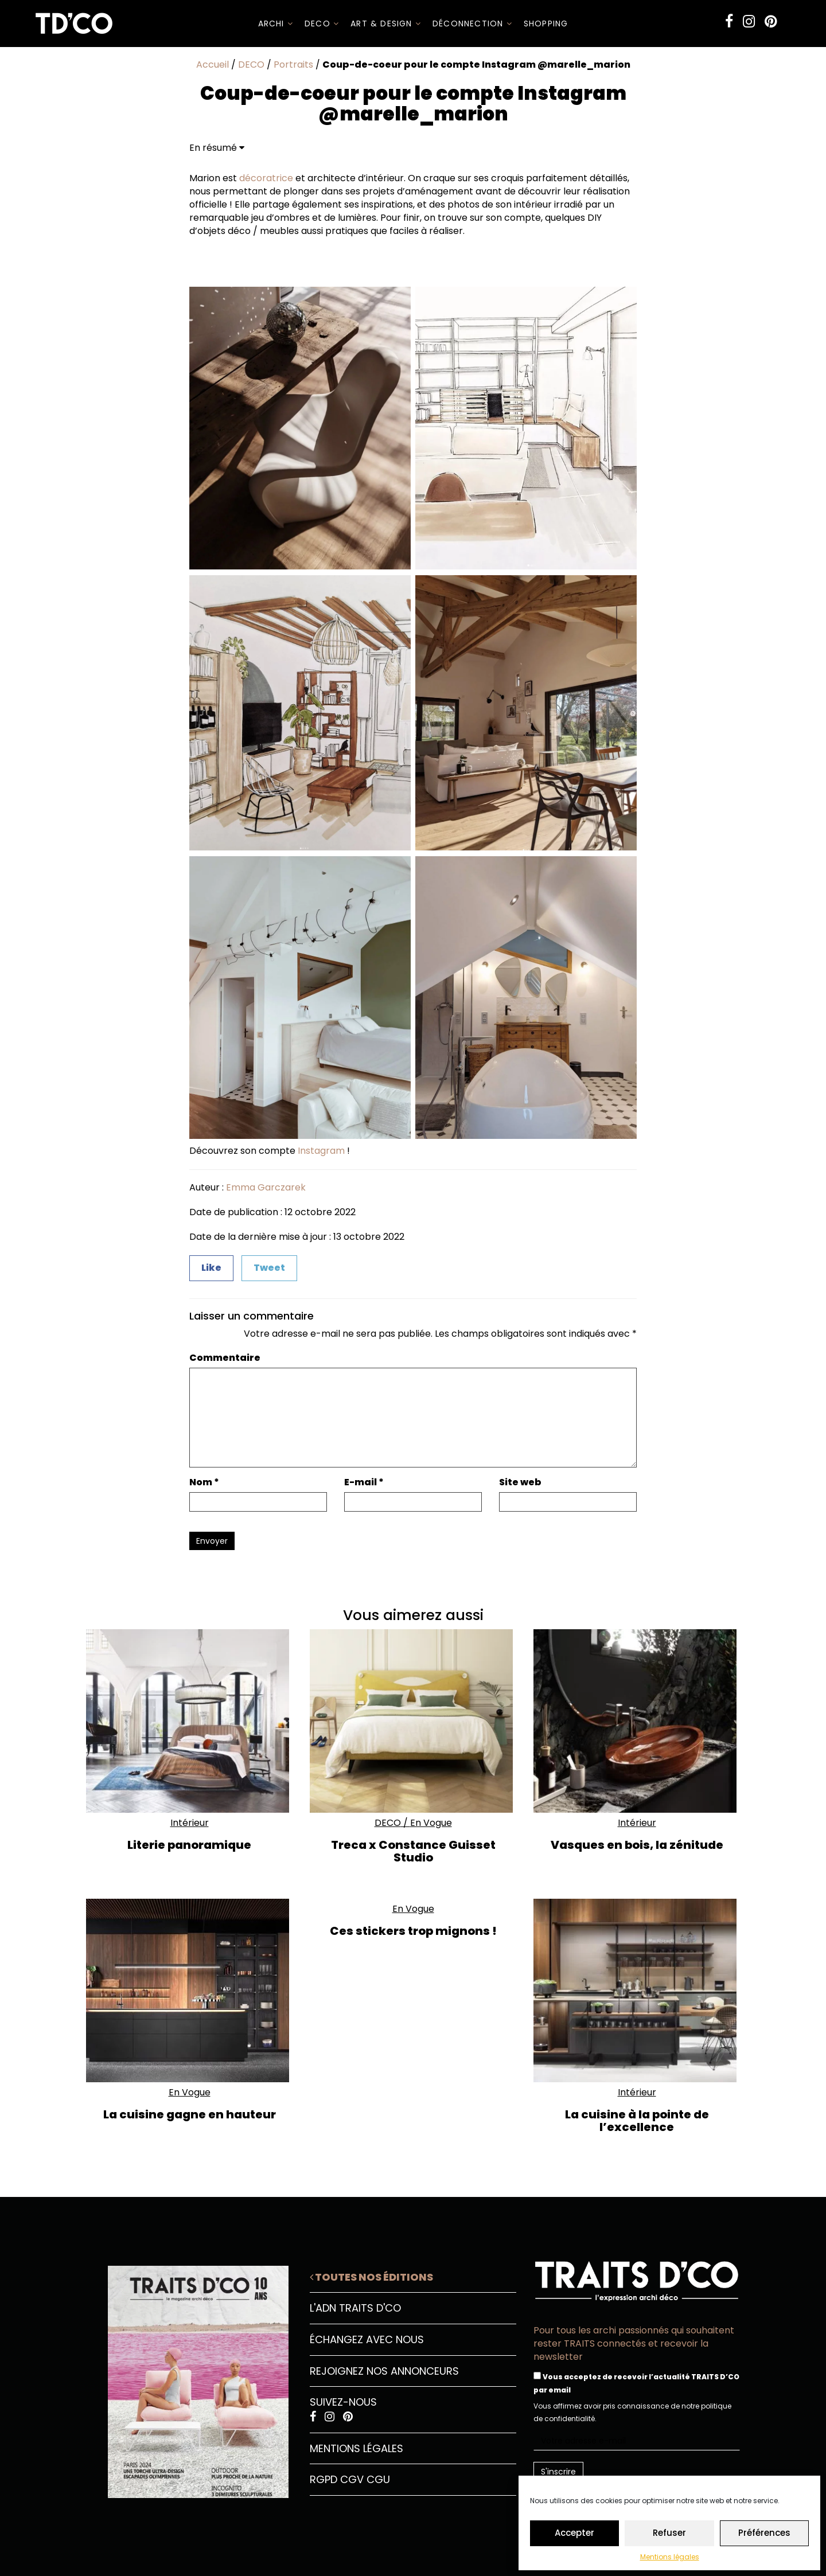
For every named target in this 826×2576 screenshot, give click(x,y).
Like (211, 1267)
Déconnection (472, 23)
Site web (520, 1482)
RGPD (323, 2479)
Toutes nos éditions (371, 2277)
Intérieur (189, 1822)
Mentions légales (669, 2557)
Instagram (321, 1150)
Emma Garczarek (266, 1187)
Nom (204, 1482)
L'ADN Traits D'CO (355, 2308)
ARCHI (275, 23)
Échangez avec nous (367, 2339)
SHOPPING (546, 23)
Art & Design (385, 23)
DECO (322, 23)
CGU (378, 2479)
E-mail (364, 1482)
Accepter (574, 2533)
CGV (352, 2479)
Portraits (293, 64)
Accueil (212, 64)
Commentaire (224, 1358)
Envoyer (212, 1541)
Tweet (269, 1267)
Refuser (669, 2533)
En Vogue (431, 1822)
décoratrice (266, 178)
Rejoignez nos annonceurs (384, 2371)
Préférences (764, 2533)
